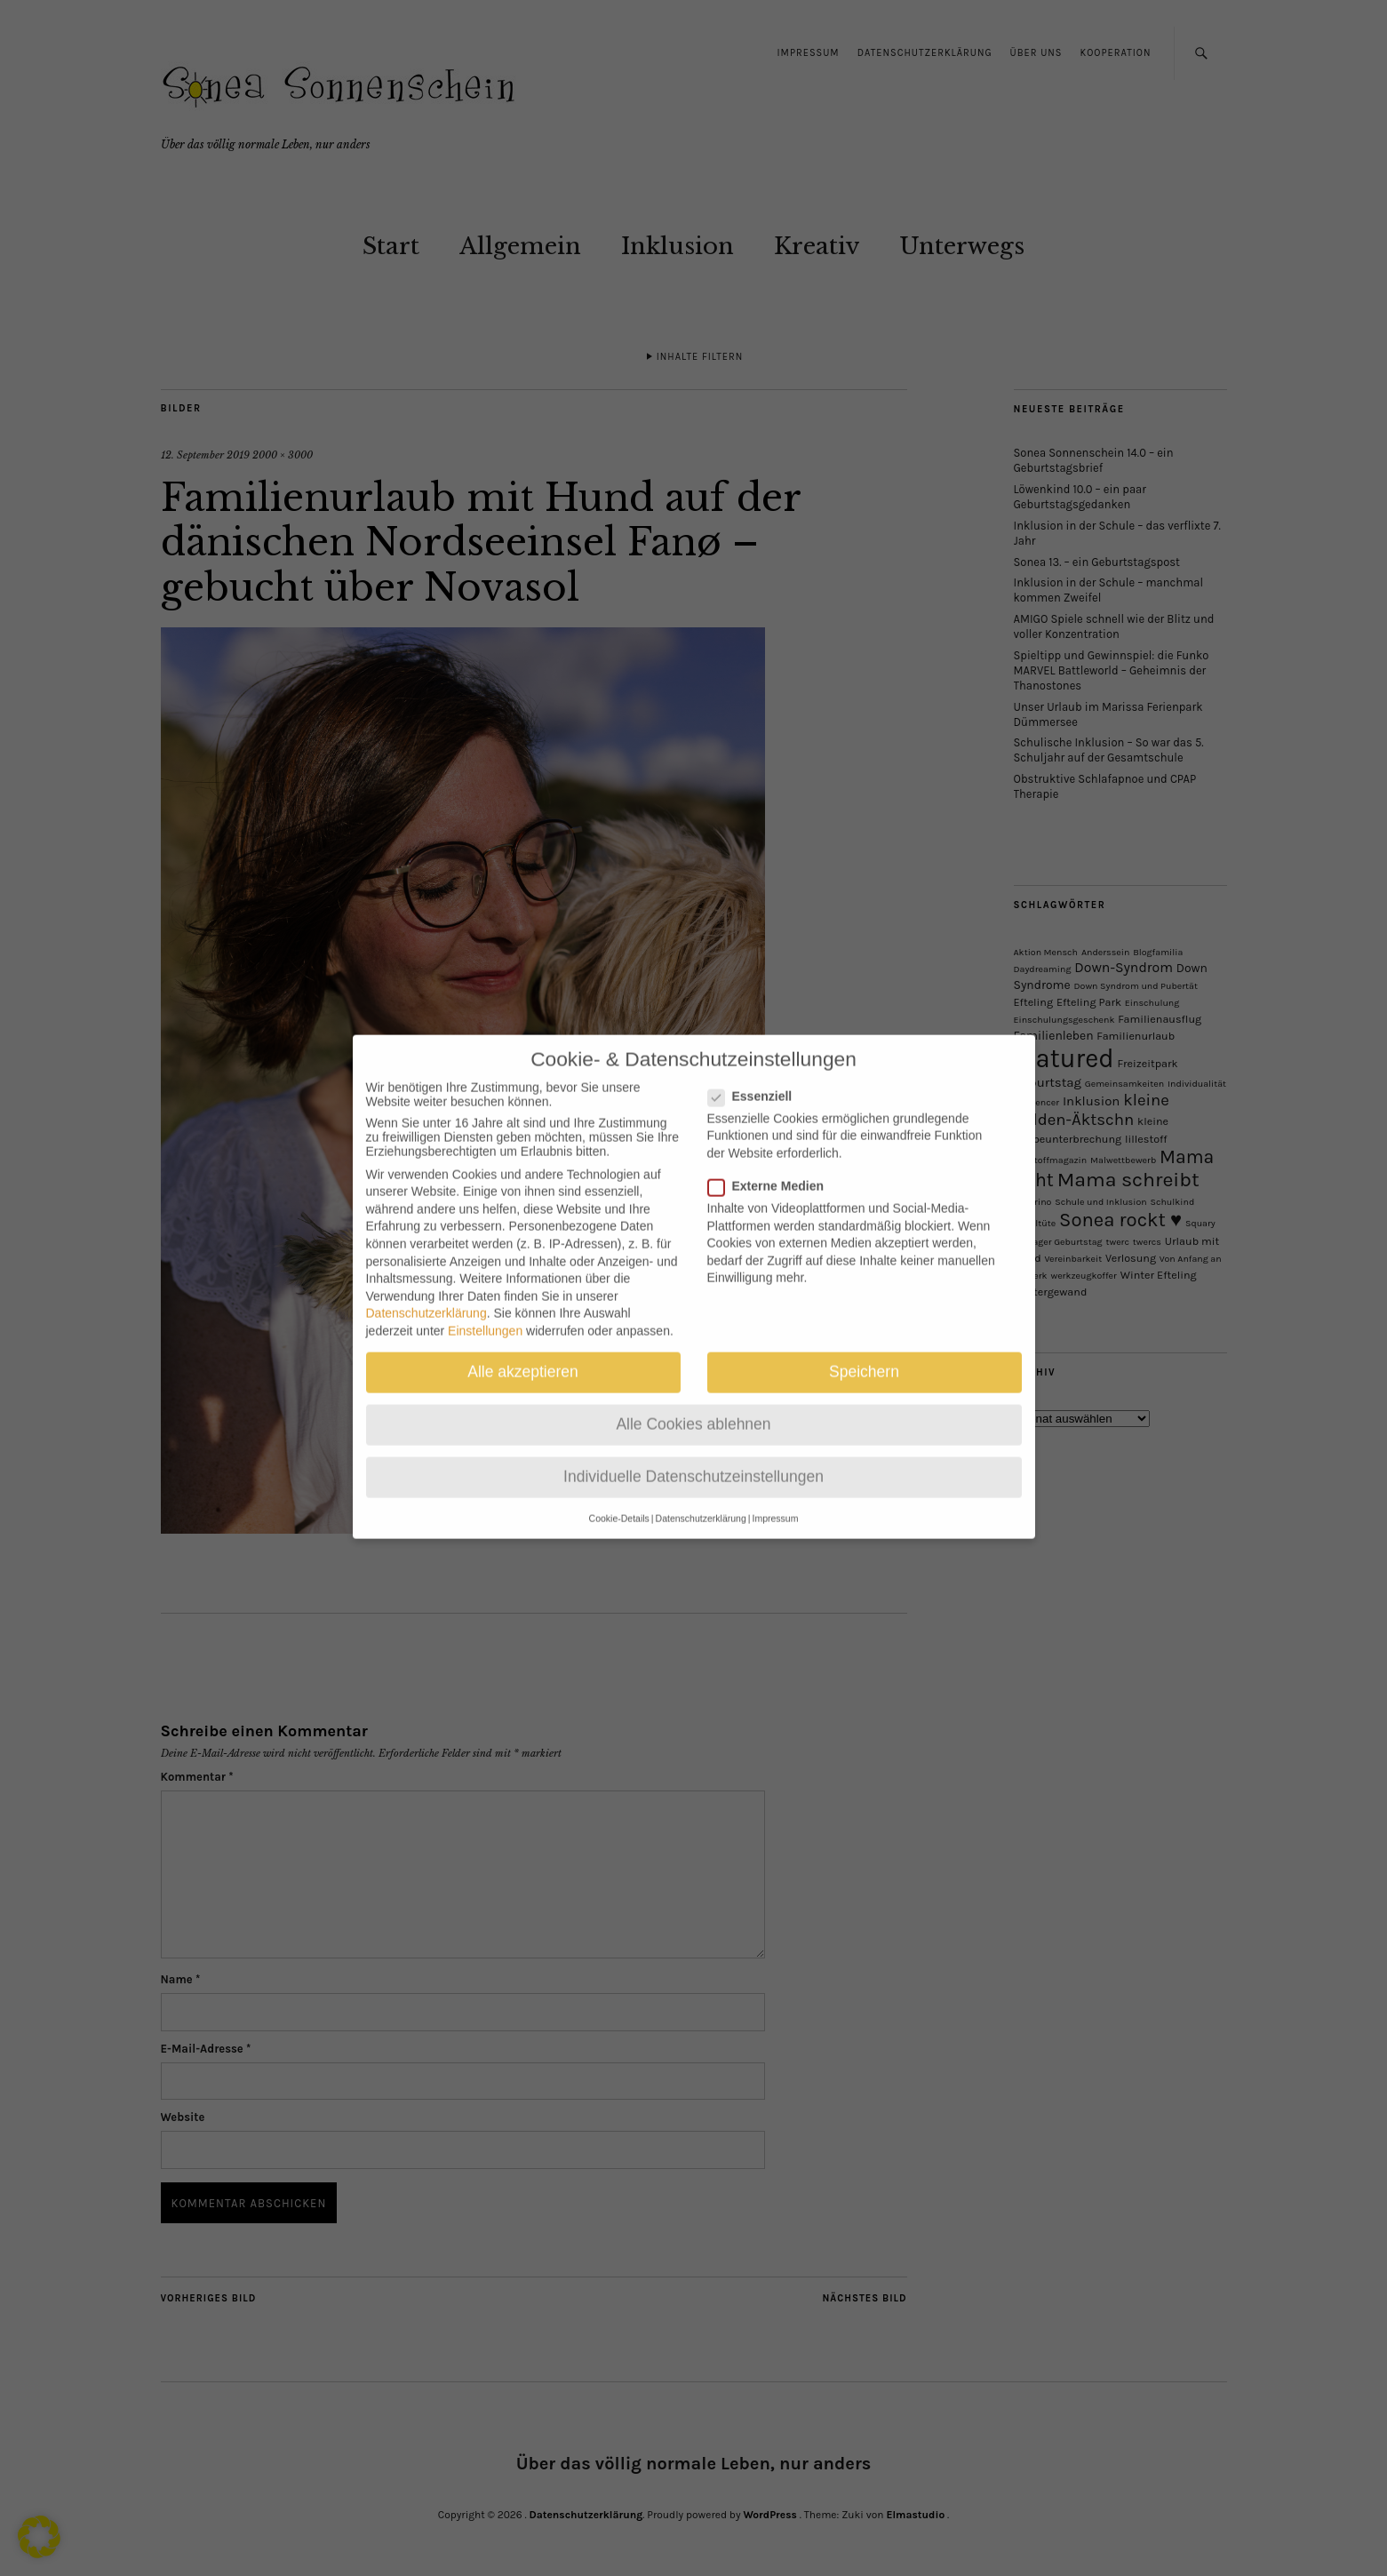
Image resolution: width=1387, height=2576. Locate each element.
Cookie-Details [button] (619, 1492)
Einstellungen (485, 1306)
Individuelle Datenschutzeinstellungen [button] (693, 1452)
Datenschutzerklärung (426, 1288)
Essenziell (757, 1071)
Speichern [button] (864, 1347)
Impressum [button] (775, 1492)
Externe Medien (773, 1160)
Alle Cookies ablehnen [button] (693, 1399)
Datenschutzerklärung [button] (701, 1492)
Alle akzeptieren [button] (522, 1347)
